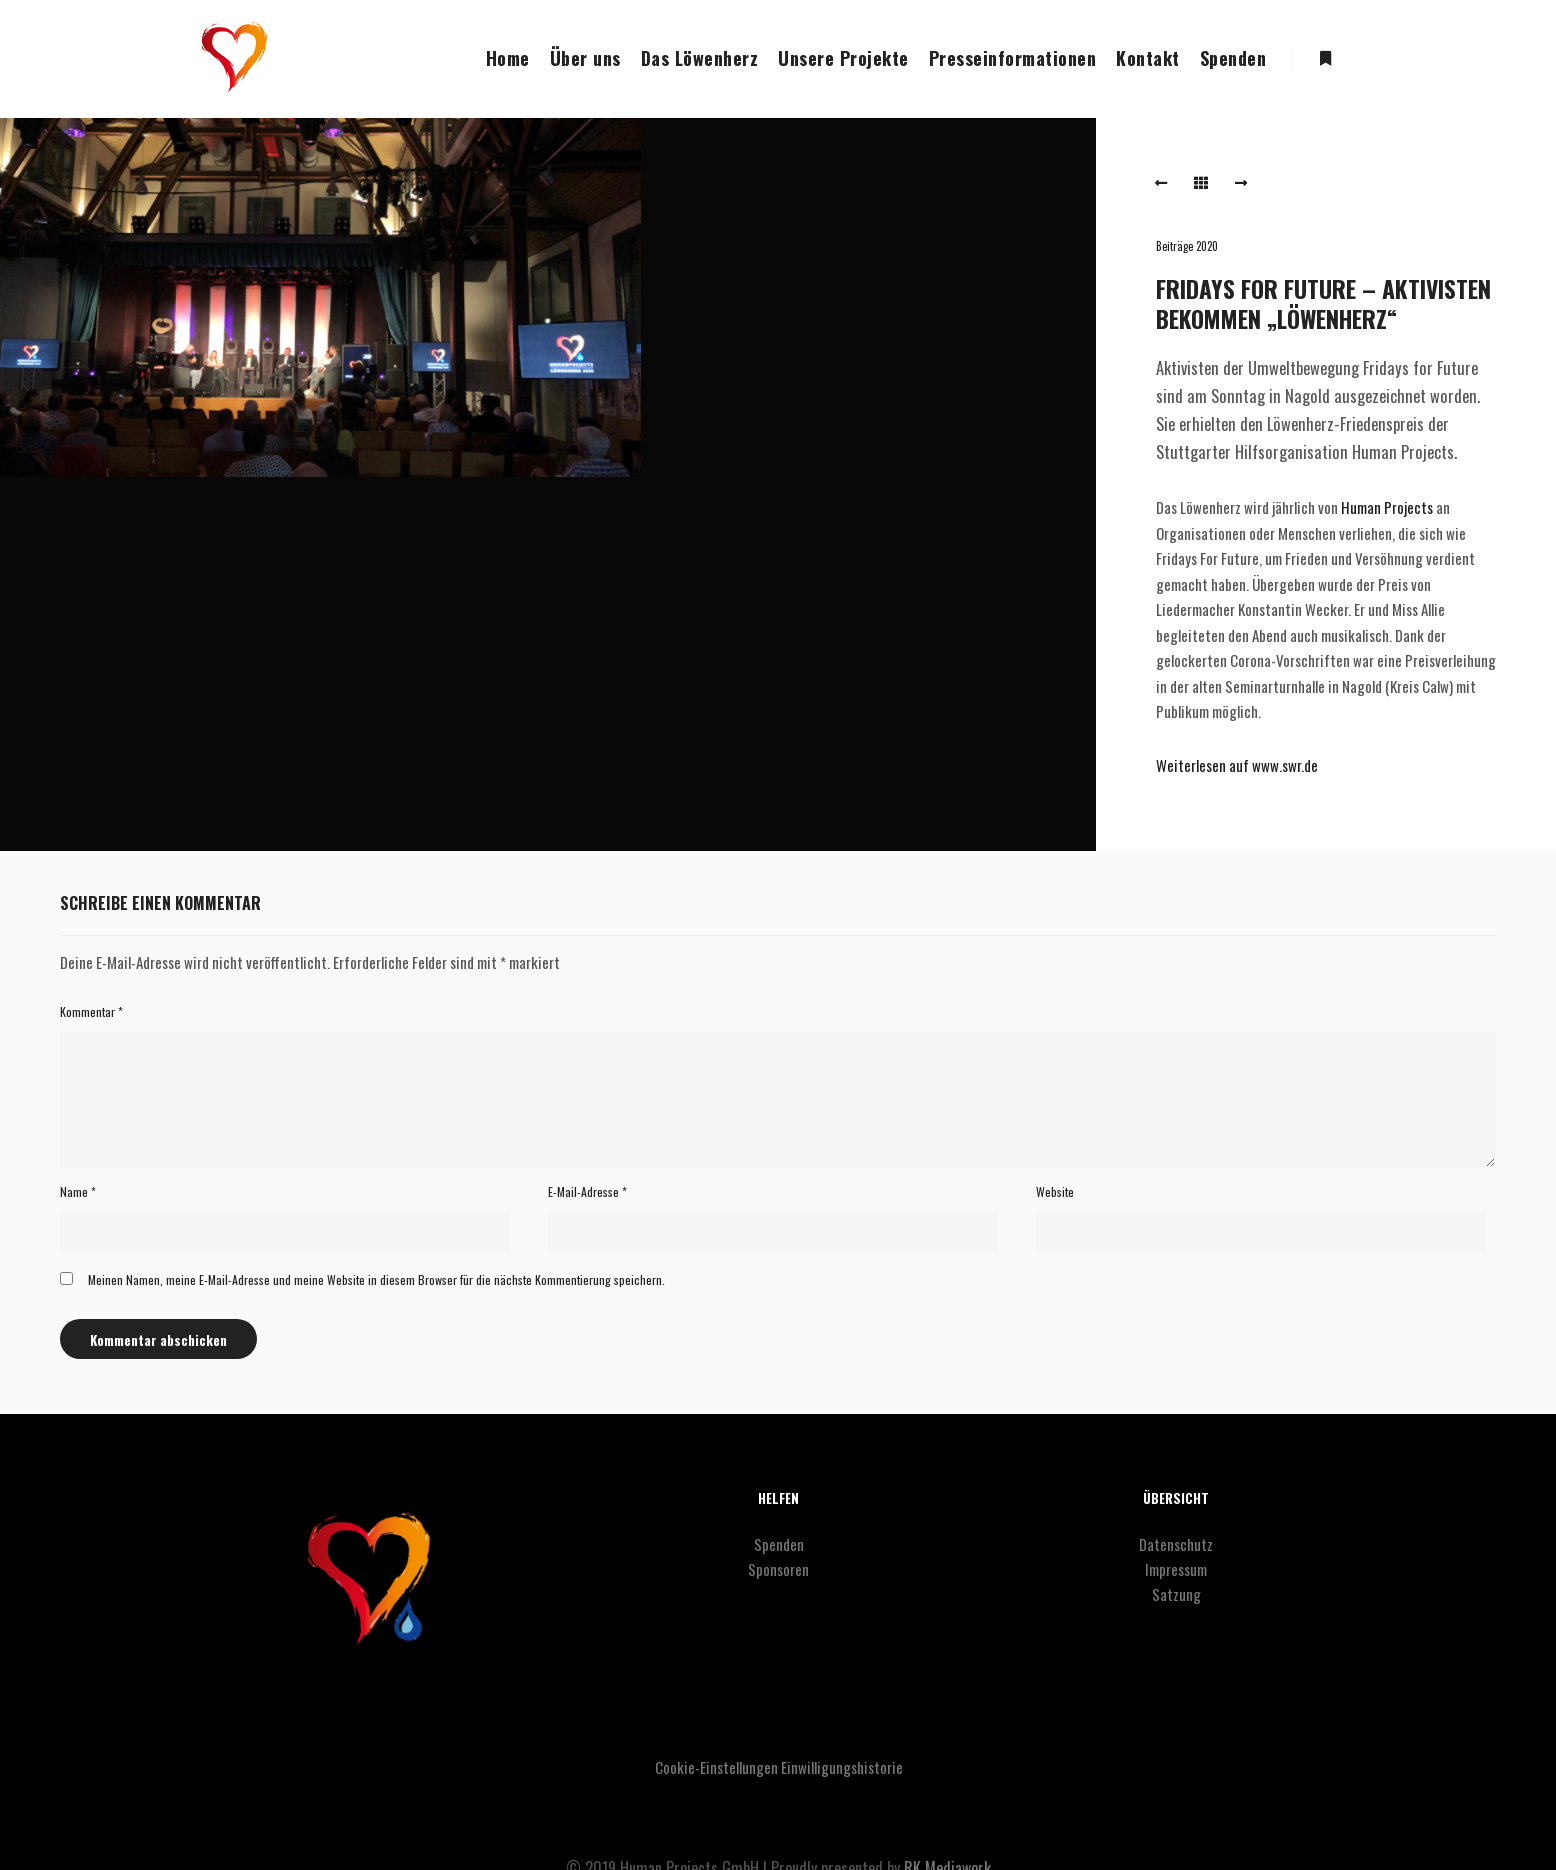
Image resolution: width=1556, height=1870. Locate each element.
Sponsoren (778, 1569)
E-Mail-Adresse (587, 1191)
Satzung (1176, 1594)
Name (78, 1191)
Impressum (1176, 1569)
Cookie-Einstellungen (716, 1767)
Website (1055, 1191)
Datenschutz (1176, 1544)
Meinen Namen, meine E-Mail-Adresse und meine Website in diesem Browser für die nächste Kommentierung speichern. (376, 1279)
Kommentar (91, 1011)
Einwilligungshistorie (842, 1767)
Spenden (779, 1544)
